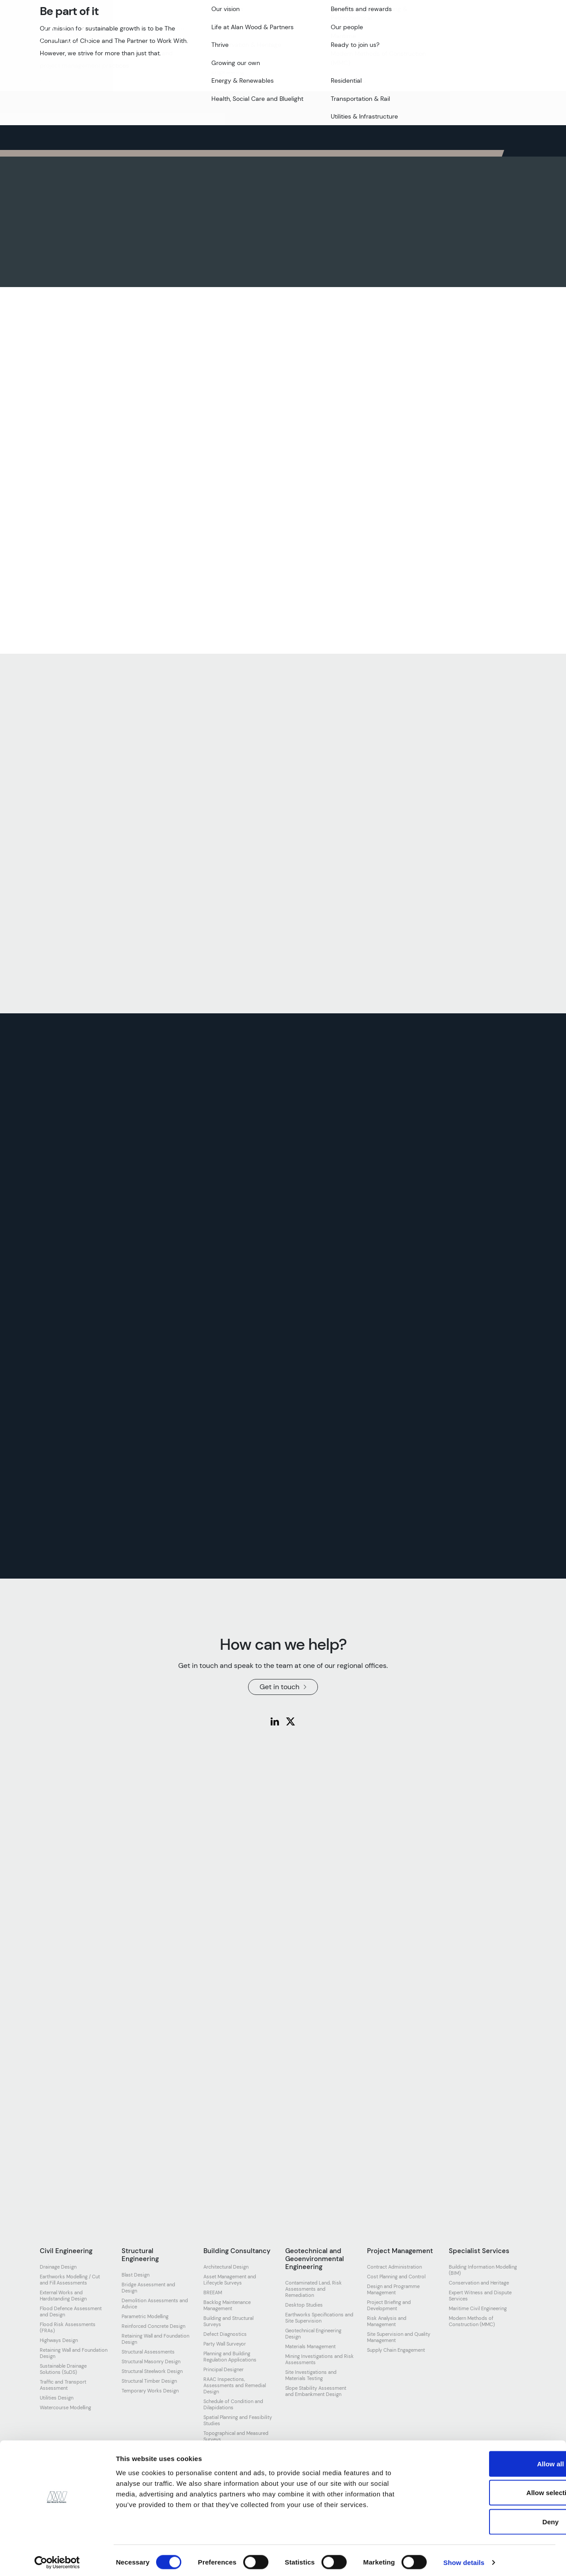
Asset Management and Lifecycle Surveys (229, 2279)
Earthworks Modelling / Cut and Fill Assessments (70, 2279)
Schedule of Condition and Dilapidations (233, 2404)
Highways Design (59, 2340)
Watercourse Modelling (65, 2407)
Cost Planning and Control (396, 2276)
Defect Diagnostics (225, 2334)
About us (126, 34)
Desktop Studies (304, 2305)
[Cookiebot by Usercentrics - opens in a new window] (57, 2558)
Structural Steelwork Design (152, 2371)
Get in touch (492, 34)
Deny (492, 2518)
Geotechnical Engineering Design (313, 2333)
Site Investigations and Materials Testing (311, 2375)
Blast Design (135, 2275)
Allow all (492, 2460)
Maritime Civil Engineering (478, 2308)
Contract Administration (394, 2267)
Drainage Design (58, 2267)
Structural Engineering (140, 2255)
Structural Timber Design (149, 2381)
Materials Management (310, 2346)
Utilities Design (56, 2398)
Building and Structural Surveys (228, 2321)
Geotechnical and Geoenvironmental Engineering (314, 2259)
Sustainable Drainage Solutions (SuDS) (63, 2369)
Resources (368, 34)
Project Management (400, 2251)
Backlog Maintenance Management (227, 2305)
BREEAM (212, 2292)
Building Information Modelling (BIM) (483, 2270)
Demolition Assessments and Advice (155, 2303)
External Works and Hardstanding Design (63, 2295)
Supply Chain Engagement (396, 2350)
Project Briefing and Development (389, 2305)
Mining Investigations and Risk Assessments (319, 2359)
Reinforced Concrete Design (153, 2326)
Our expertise (214, 34)
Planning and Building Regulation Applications (229, 2356)
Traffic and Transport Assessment (63, 2385)
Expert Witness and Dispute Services (480, 2295)
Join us (299, 34)
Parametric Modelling (145, 2316)
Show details (464, 2558)
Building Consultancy (237, 2251)
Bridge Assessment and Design (148, 2287)
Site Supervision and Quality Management (398, 2337)
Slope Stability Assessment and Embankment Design (315, 2391)
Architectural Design (226, 2267)
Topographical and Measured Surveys (235, 2436)
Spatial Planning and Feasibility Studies (237, 2420)
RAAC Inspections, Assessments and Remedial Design (234, 2385)
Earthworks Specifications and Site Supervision (319, 2318)
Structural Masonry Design (151, 2361)
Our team (167, 34)
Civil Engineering (66, 2251)
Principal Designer (223, 2369)
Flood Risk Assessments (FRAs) (68, 2327)
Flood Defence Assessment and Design (71, 2311)
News (330, 34)
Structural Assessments (148, 2352)
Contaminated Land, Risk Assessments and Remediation (313, 2289)
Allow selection (492, 2489)
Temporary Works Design (150, 2391)
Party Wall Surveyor (224, 2344)
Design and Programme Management (393, 2289)
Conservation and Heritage (479, 2283)
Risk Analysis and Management (386, 2321)
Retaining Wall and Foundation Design (73, 2353)
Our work (262, 34)
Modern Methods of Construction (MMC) (472, 2321)
